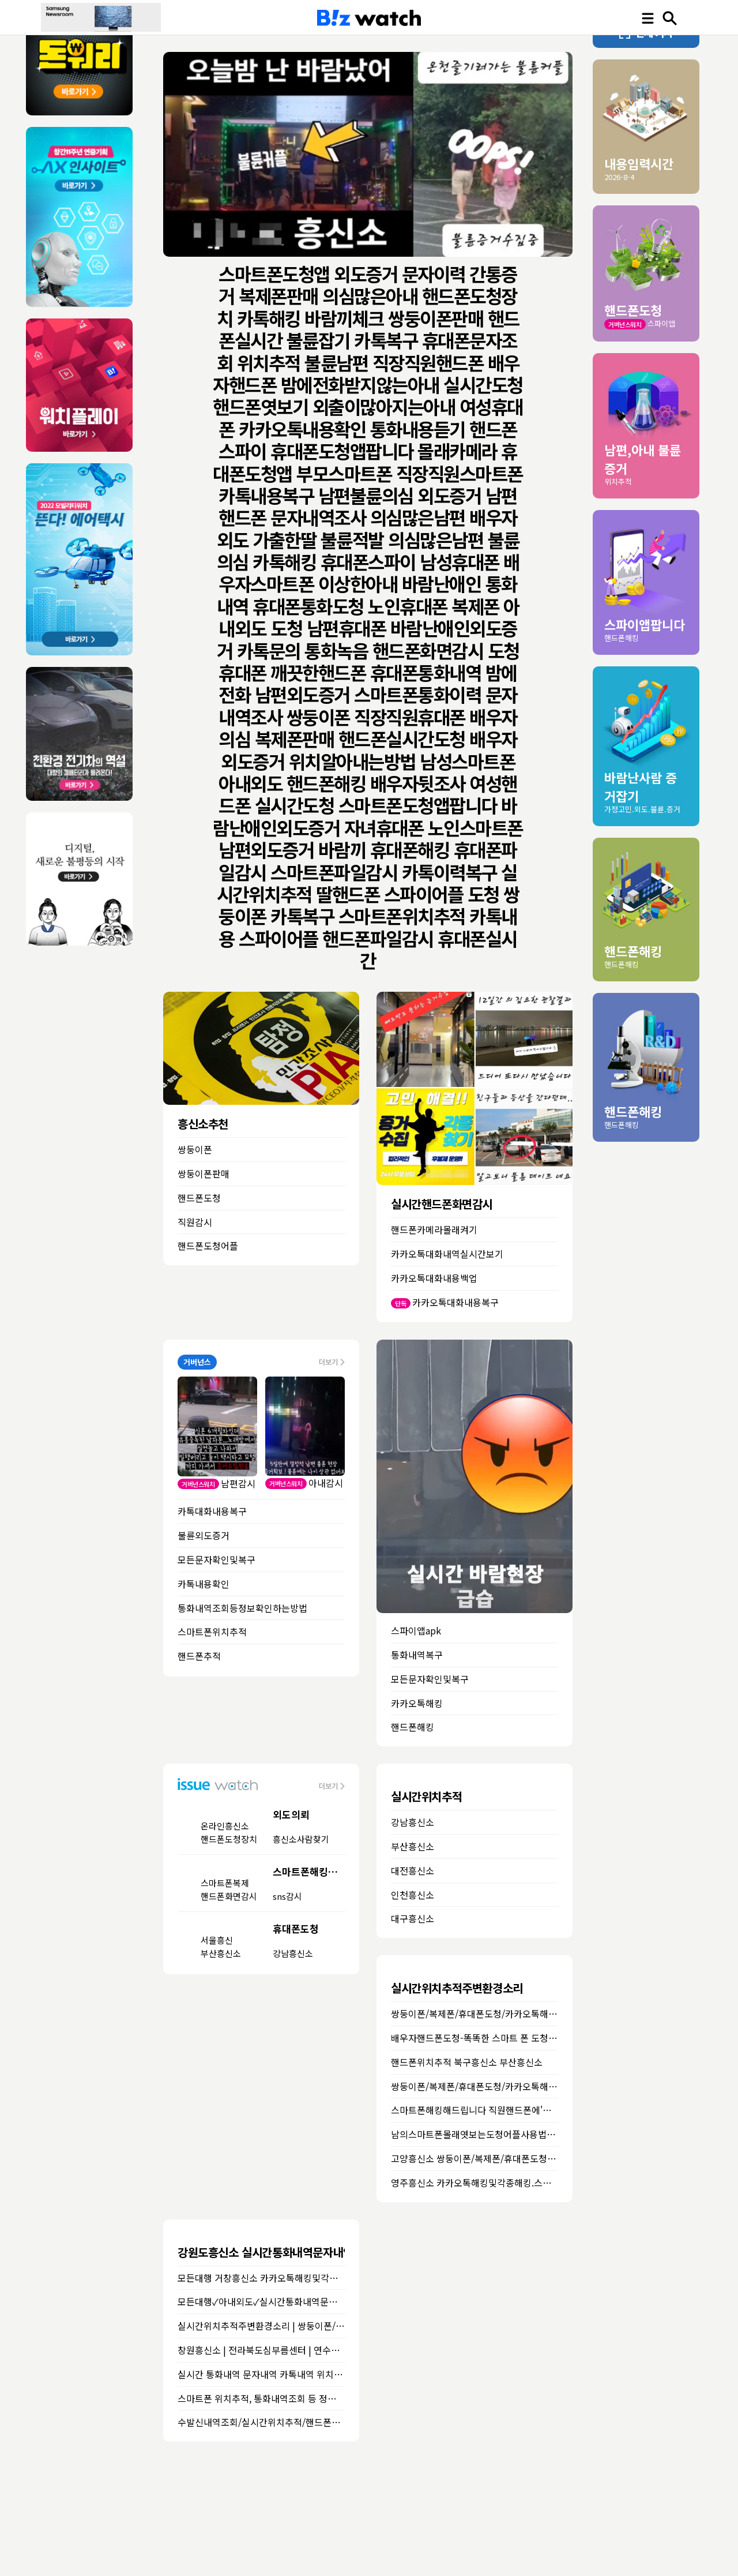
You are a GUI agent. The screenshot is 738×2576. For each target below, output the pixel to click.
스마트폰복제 (225, 1883)
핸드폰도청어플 (208, 1246)
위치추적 (618, 481)
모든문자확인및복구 (216, 1559)
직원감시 (195, 1222)
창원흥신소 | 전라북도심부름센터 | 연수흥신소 (267, 2350)
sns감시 (287, 1896)
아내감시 (325, 1483)
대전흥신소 (412, 1870)
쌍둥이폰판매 (203, 1173)
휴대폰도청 (296, 1928)
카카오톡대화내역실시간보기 (447, 1254)
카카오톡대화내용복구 (455, 1302)
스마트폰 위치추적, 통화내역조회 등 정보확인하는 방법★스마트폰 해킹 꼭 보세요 (335, 2398)
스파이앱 (661, 323)
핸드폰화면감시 (229, 1896)
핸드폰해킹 (412, 1727)
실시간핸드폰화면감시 (441, 1203)
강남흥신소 (293, 1953)
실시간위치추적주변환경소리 (457, 1987)
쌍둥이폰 (195, 1149)
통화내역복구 (417, 1655)
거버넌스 (197, 1361)
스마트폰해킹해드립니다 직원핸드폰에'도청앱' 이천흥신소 (503, 2110)
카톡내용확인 (203, 1584)
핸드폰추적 (199, 1656)
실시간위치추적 (426, 1796)
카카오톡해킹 (417, 1703)
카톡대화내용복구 (212, 1511)
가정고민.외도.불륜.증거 (642, 809)
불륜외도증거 (203, 1535)
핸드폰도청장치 (229, 1839)
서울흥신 (217, 1940)
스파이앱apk (416, 1630)
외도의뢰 (291, 1814)
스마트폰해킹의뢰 (310, 1871)
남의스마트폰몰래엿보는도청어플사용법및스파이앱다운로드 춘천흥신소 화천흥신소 (553, 2134)
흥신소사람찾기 (301, 1839)
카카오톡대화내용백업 (434, 1278)
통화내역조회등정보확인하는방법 (242, 1608)
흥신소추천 (203, 1123)
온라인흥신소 (225, 1826)
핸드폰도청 (199, 1198)
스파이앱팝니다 (644, 624)
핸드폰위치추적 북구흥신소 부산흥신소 (467, 2062)
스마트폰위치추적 (212, 1631)
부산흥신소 (221, 1953)
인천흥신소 (412, 1895)
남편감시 (238, 1483)
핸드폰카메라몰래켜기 (434, 1229)
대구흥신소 (412, 1918)
